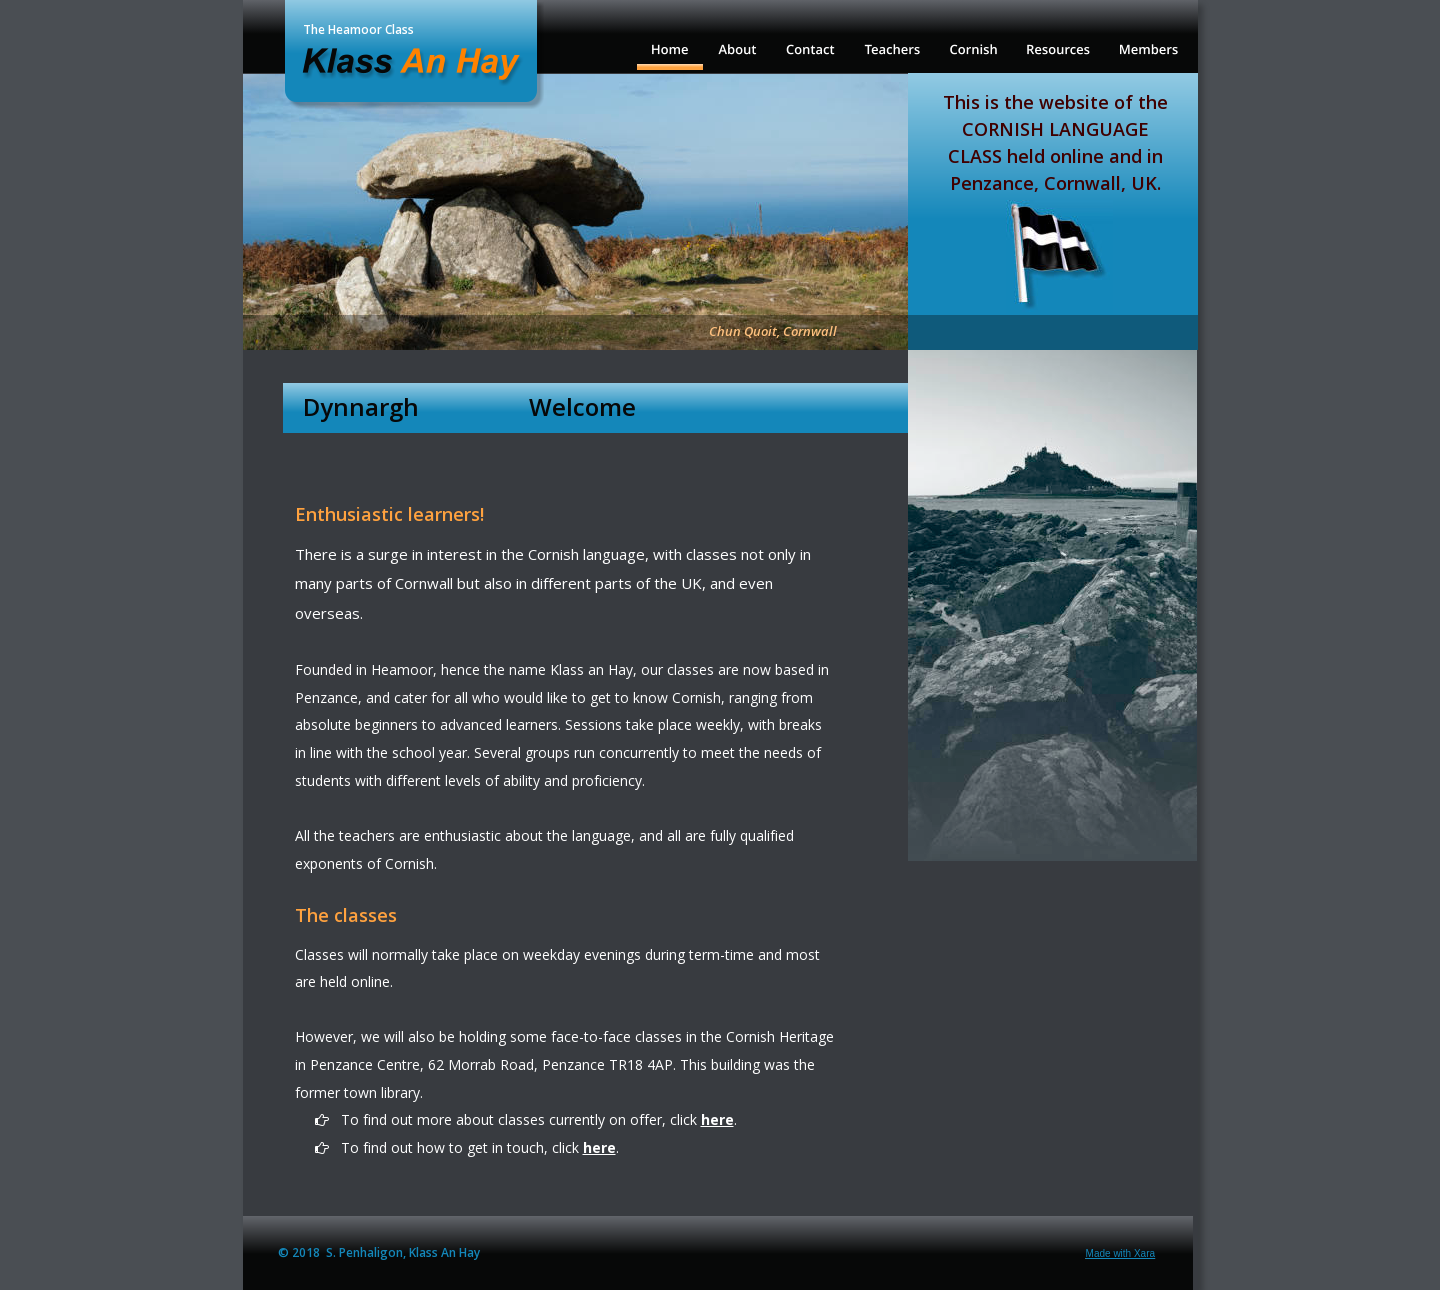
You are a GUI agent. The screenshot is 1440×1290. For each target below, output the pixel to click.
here (717, 1119)
